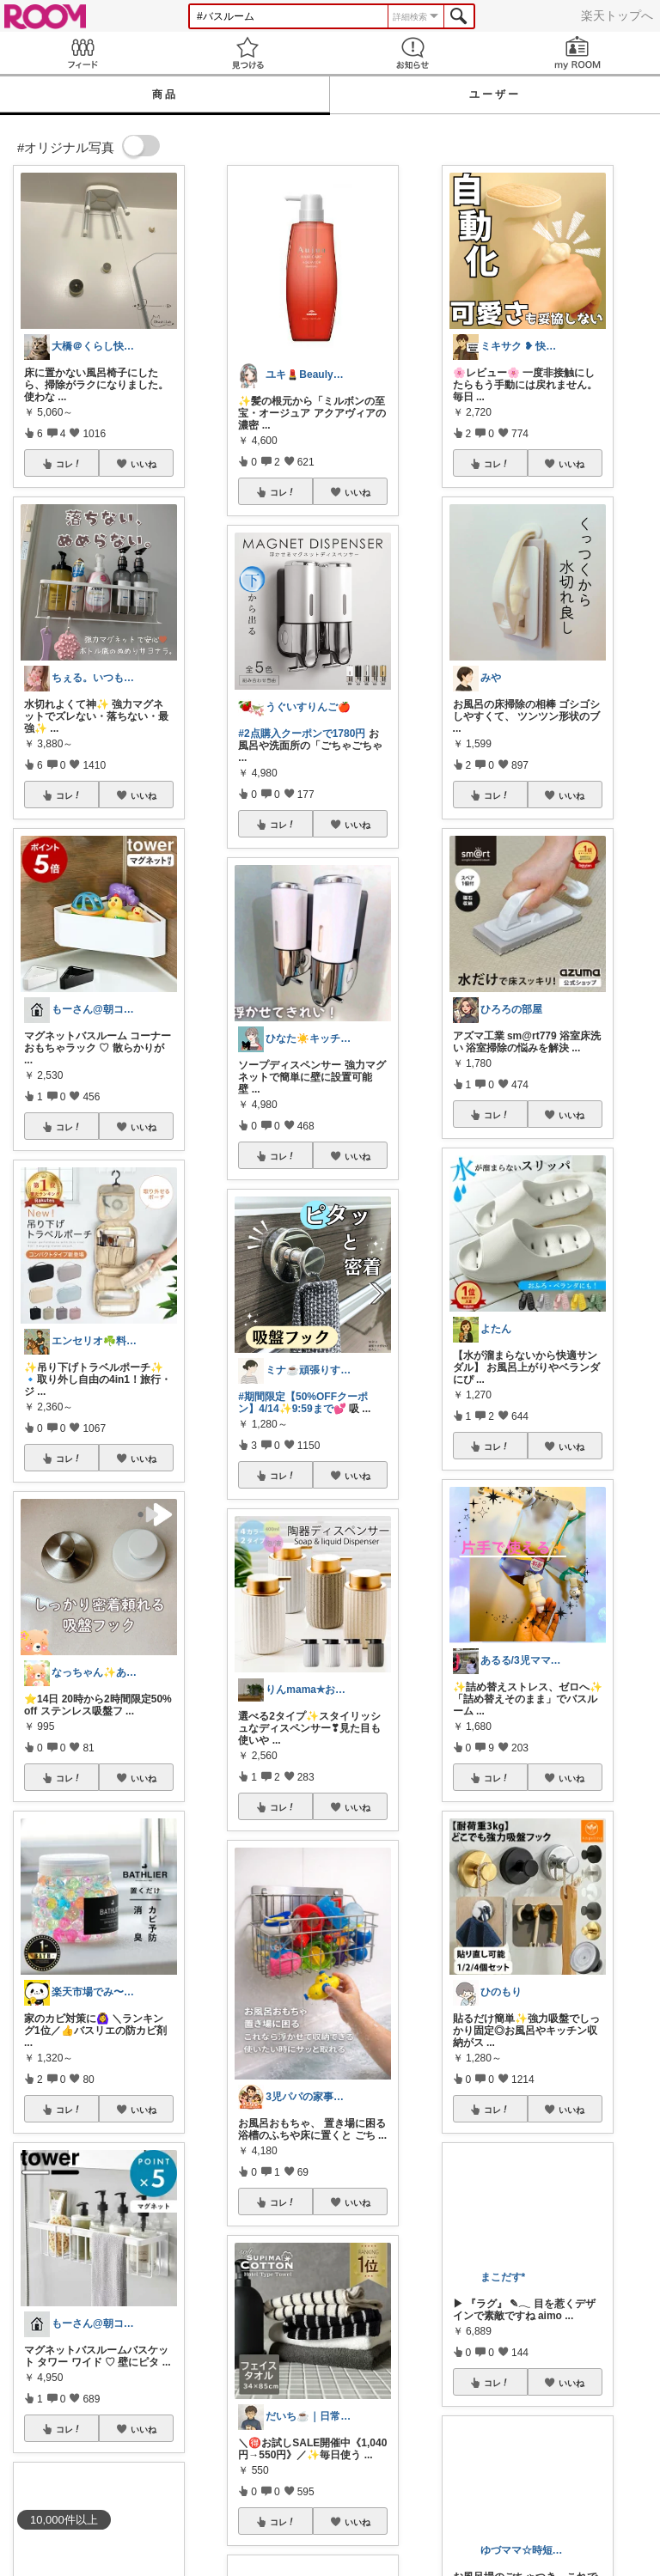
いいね (143, 464)
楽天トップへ (617, 15)
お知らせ (412, 53)
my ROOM (577, 53)
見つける (247, 53)
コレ (69, 464)
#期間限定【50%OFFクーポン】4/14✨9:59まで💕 (303, 1403)
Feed (82, 53)
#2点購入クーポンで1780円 (301, 734)
